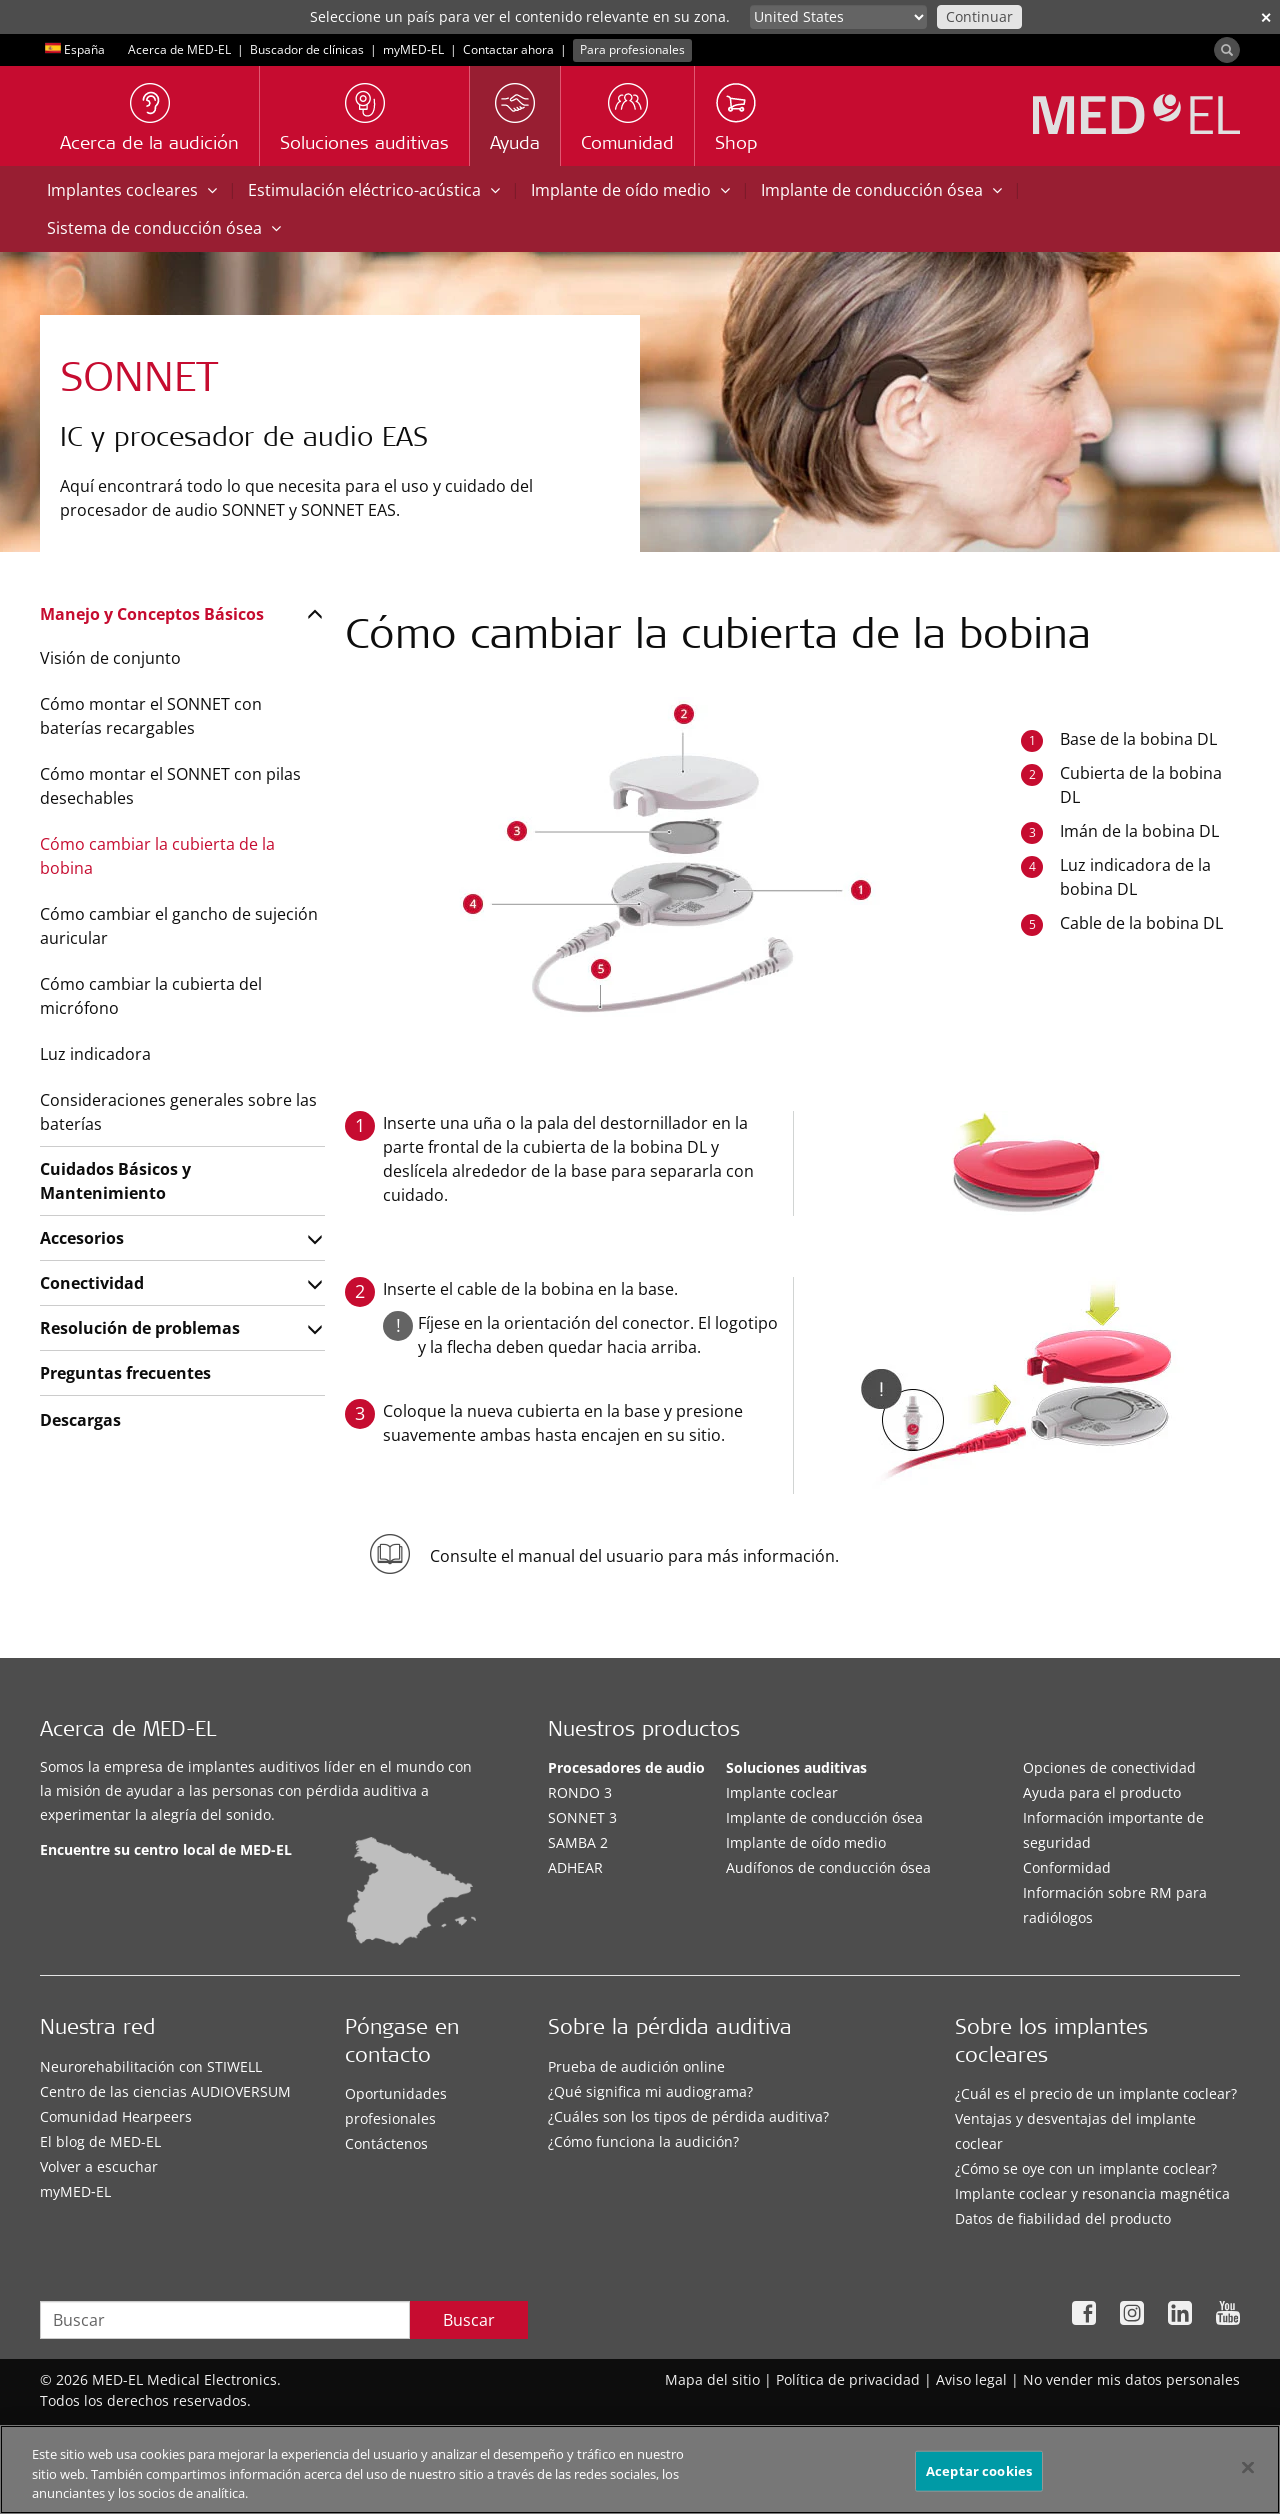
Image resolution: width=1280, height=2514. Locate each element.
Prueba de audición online (636, 2066)
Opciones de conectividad (1109, 1767)
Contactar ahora (508, 49)
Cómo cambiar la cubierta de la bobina (157, 856)
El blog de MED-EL (100, 2141)
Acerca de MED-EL (179, 49)
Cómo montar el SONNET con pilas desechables (170, 786)
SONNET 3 (582, 1817)
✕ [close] (1266, 17)
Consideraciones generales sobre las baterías (178, 1112)
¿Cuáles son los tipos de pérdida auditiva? (688, 2116)
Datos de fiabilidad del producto (1063, 2218)
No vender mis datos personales (1131, 2379)
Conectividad (92, 1283)
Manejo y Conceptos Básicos (152, 614)
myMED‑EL (413, 49)
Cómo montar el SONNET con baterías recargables (151, 716)
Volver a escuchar (99, 2166)
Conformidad (1067, 1867)
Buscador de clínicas (307, 49)
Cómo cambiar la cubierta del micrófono (151, 996)
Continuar (979, 16)
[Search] (1227, 50)
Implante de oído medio (630, 190)
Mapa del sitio (712, 2379)
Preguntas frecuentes (125, 1373)
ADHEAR (575, 1867)
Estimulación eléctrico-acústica (374, 190)
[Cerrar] (1248, 2475)
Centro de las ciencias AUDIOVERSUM (165, 2091)
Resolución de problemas (140, 1328)
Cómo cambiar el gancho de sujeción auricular (179, 926)
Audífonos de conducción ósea (828, 1867)
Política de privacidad (848, 2379)
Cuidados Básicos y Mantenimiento (115, 1181)
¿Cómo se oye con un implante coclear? (1086, 2168)
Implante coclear (782, 1792)
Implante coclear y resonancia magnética (1092, 2193)
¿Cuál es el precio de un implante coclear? (1096, 2093)
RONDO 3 (580, 1792)
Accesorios (82, 1238)
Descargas (80, 1420)
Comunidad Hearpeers (116, 2116)
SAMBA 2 (578, 1842)
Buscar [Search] (469, 2320)
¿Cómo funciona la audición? (643, 2141)
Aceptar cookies (979, 2479)
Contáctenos (386, 2143)
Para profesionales (632, 49)
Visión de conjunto (110, 658)
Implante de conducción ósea (881, 190)
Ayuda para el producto (1102, 1792)
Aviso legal (971, 2379)
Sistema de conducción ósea (164, 228)
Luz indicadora (95, 1054)
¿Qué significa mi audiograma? (650, 2091)
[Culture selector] (838, 17)
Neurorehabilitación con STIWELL (151, 2066)
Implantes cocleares (132, 190)
